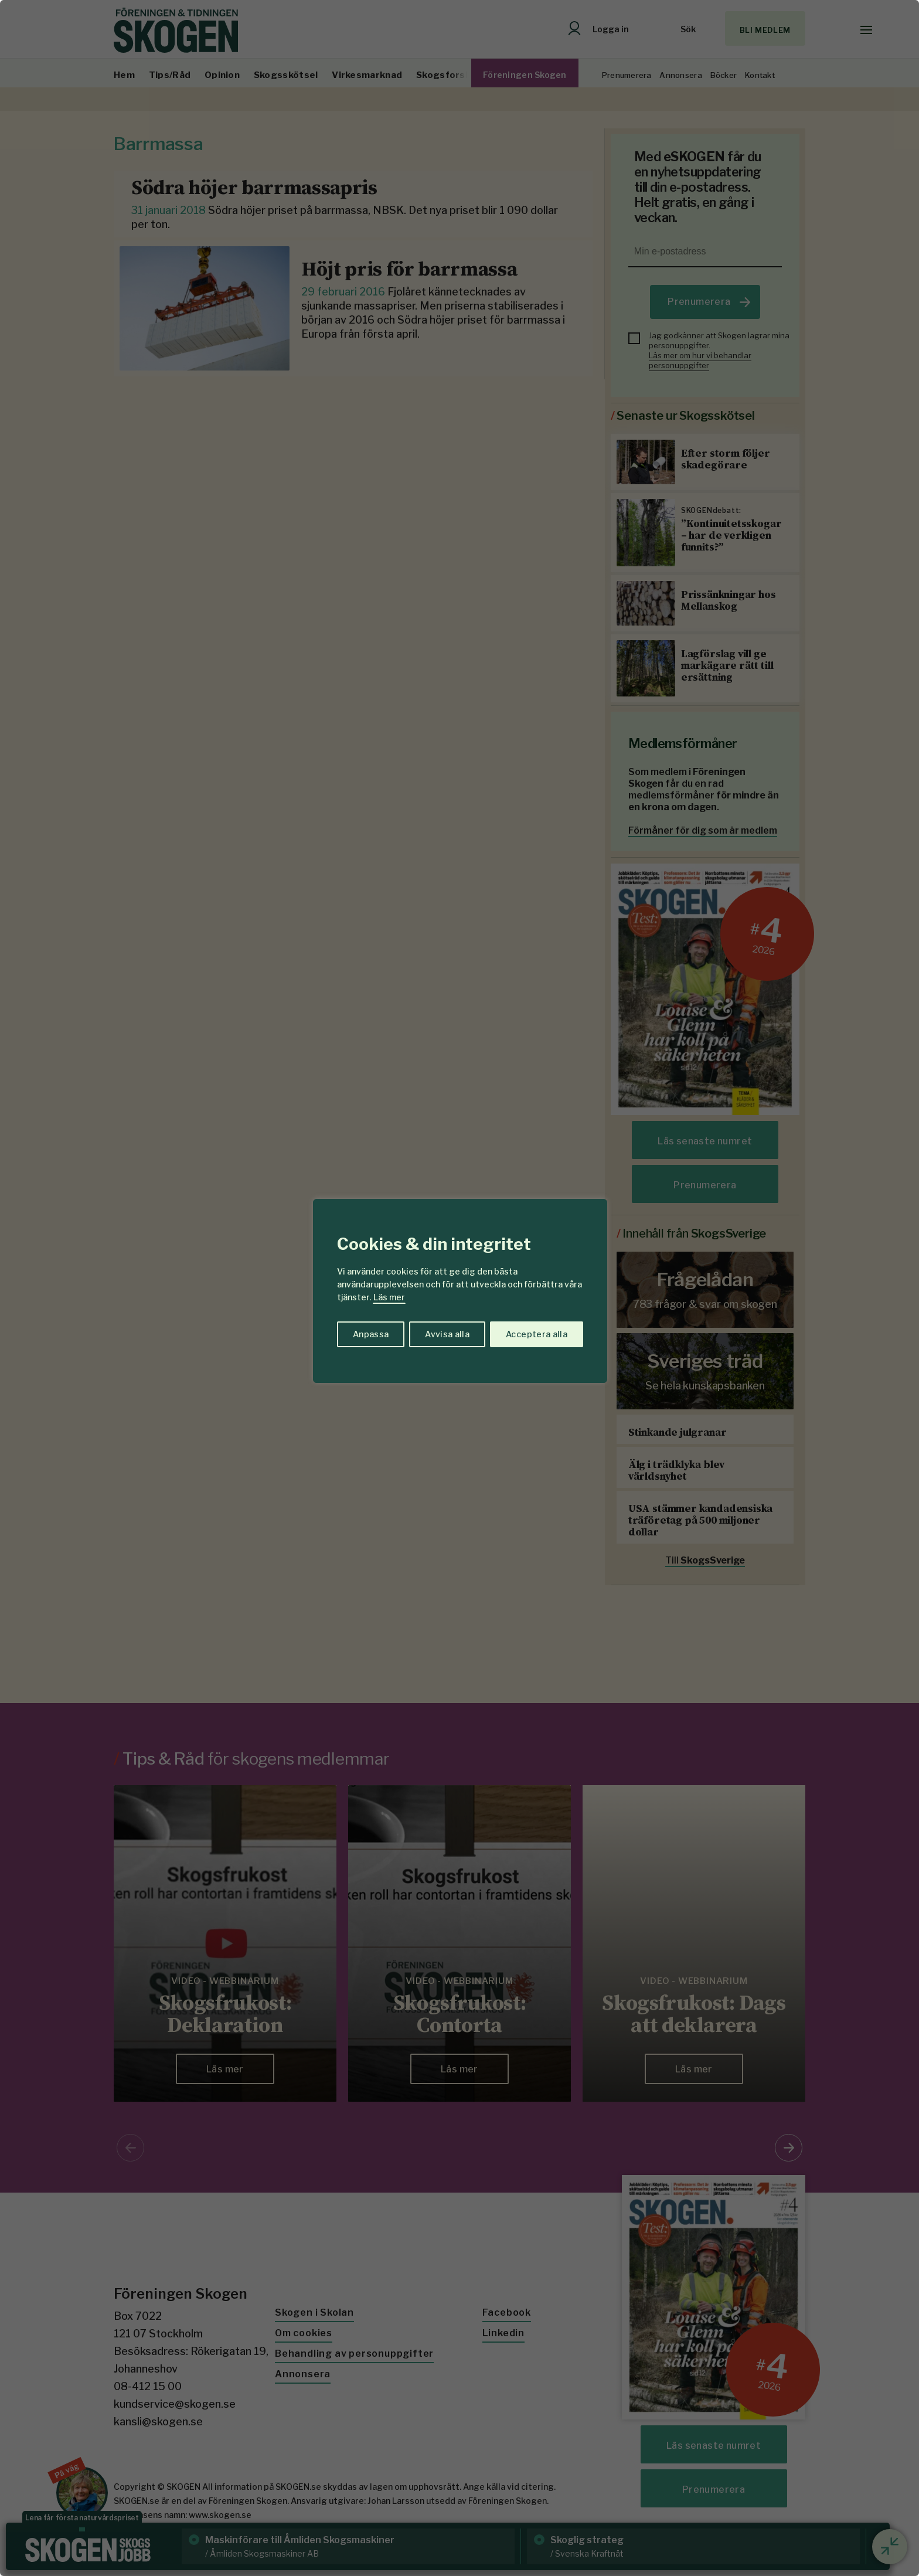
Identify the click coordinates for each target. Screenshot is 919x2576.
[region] (459, 1288)
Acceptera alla (536, 1334)
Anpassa (371, 1334)
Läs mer (389, 1297)
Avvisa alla (447, 1334)
